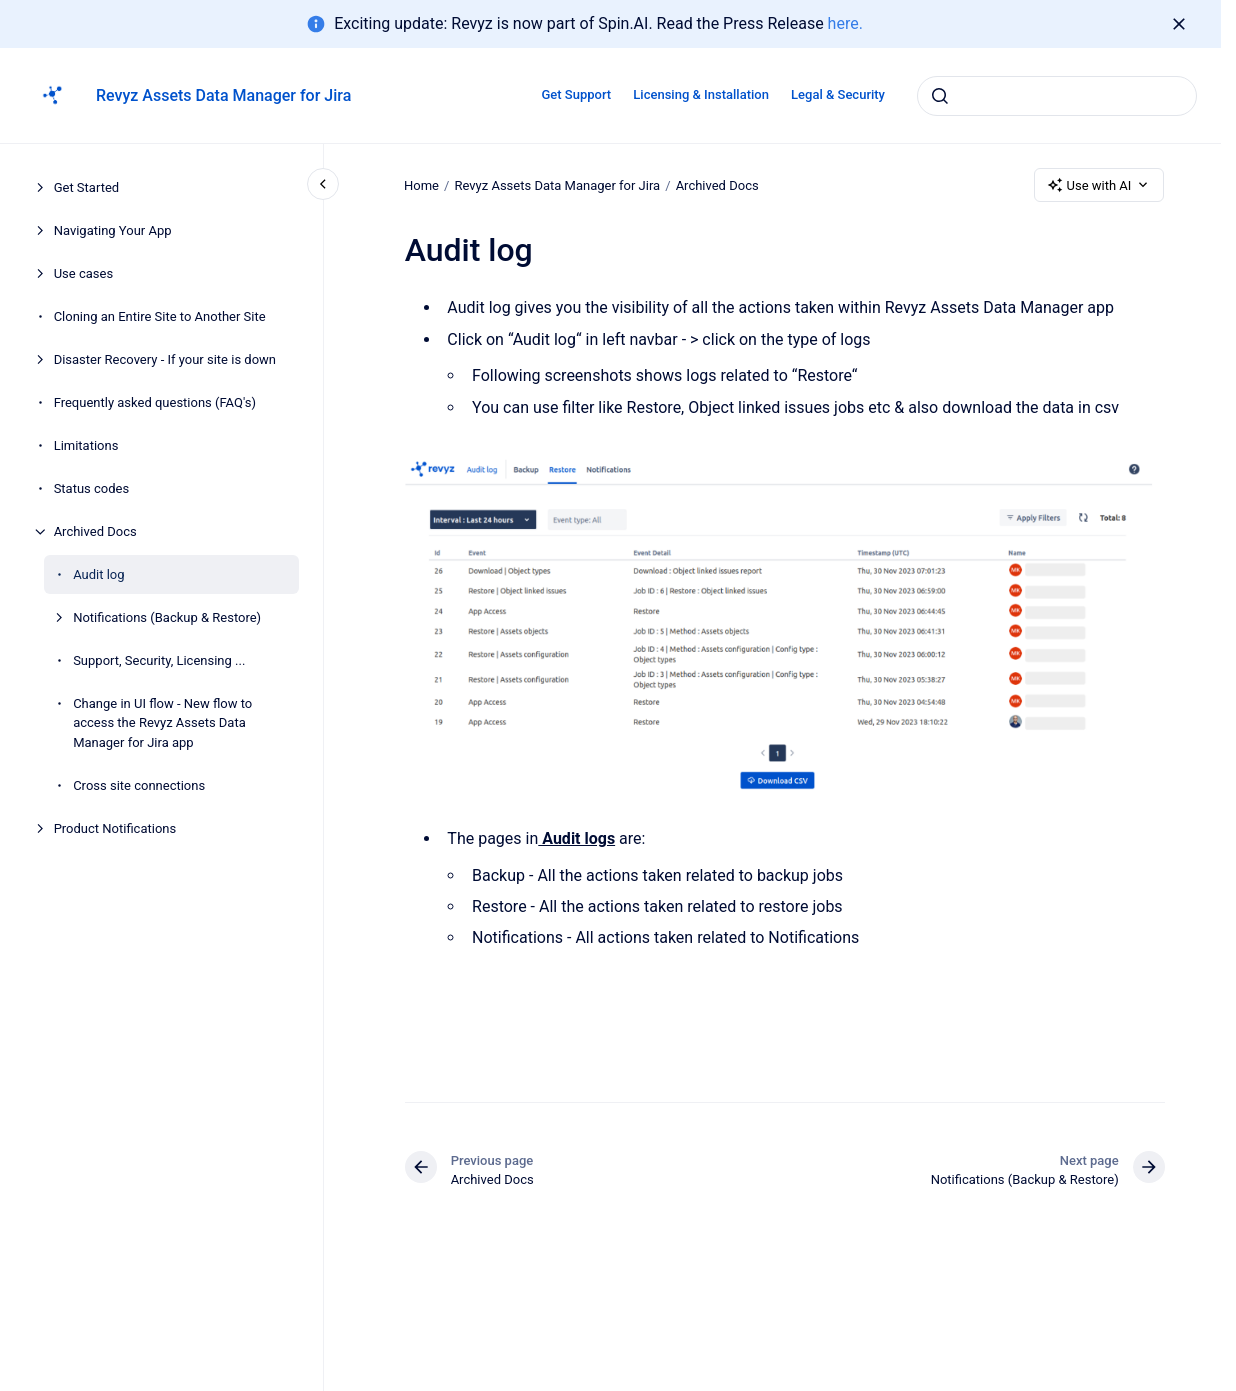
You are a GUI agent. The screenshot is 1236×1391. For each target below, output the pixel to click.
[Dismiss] (1179, 24)
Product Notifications (115, 828)
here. (845, 23)
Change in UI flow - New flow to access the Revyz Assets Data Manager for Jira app (162, 723)
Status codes (92, 488)
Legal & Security (838, 94)
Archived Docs (95, 531)
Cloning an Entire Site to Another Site (160, 316)
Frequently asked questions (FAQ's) (155, 402)
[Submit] (940, 96)
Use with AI (1099, 185)
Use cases (83, 273)
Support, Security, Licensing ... (159, 660)
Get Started (86, 187)
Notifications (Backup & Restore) (167, 617)
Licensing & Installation (701, 94)
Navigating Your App (113, 230)
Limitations (86, 445)
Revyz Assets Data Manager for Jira (223, 95)
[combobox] (1057, 96)
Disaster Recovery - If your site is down (165, 359)
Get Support (576, 94)
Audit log (98, 574)
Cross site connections (139, 785)
